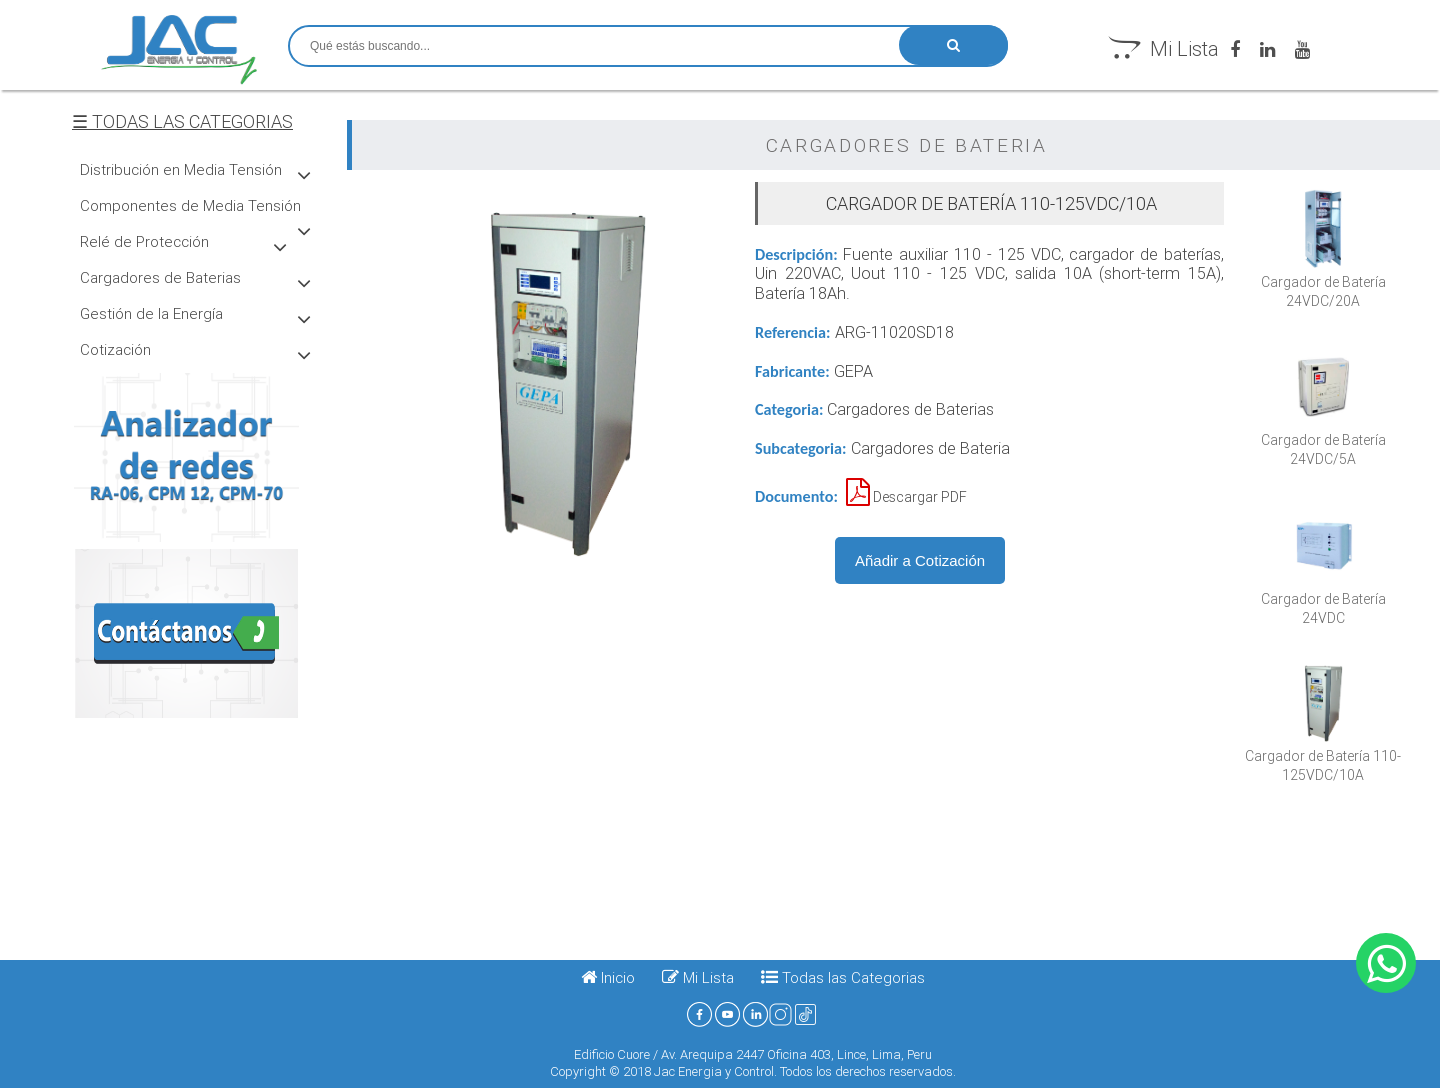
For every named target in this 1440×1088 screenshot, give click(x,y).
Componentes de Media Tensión (190, 205)
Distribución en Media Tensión (181, 169)
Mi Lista (1166, 48)
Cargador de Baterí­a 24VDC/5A (1323, 440)
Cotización (115, 349)
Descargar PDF (906, 497)
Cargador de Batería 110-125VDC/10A (1323, 756)
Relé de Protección (144, 241)
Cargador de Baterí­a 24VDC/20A (1323, 282)
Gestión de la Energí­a (151, 313)
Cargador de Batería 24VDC (1323, 599)
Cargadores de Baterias (160, 277)
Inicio (608, 977)
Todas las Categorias (851, 977)
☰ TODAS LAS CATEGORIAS (182, 121)
